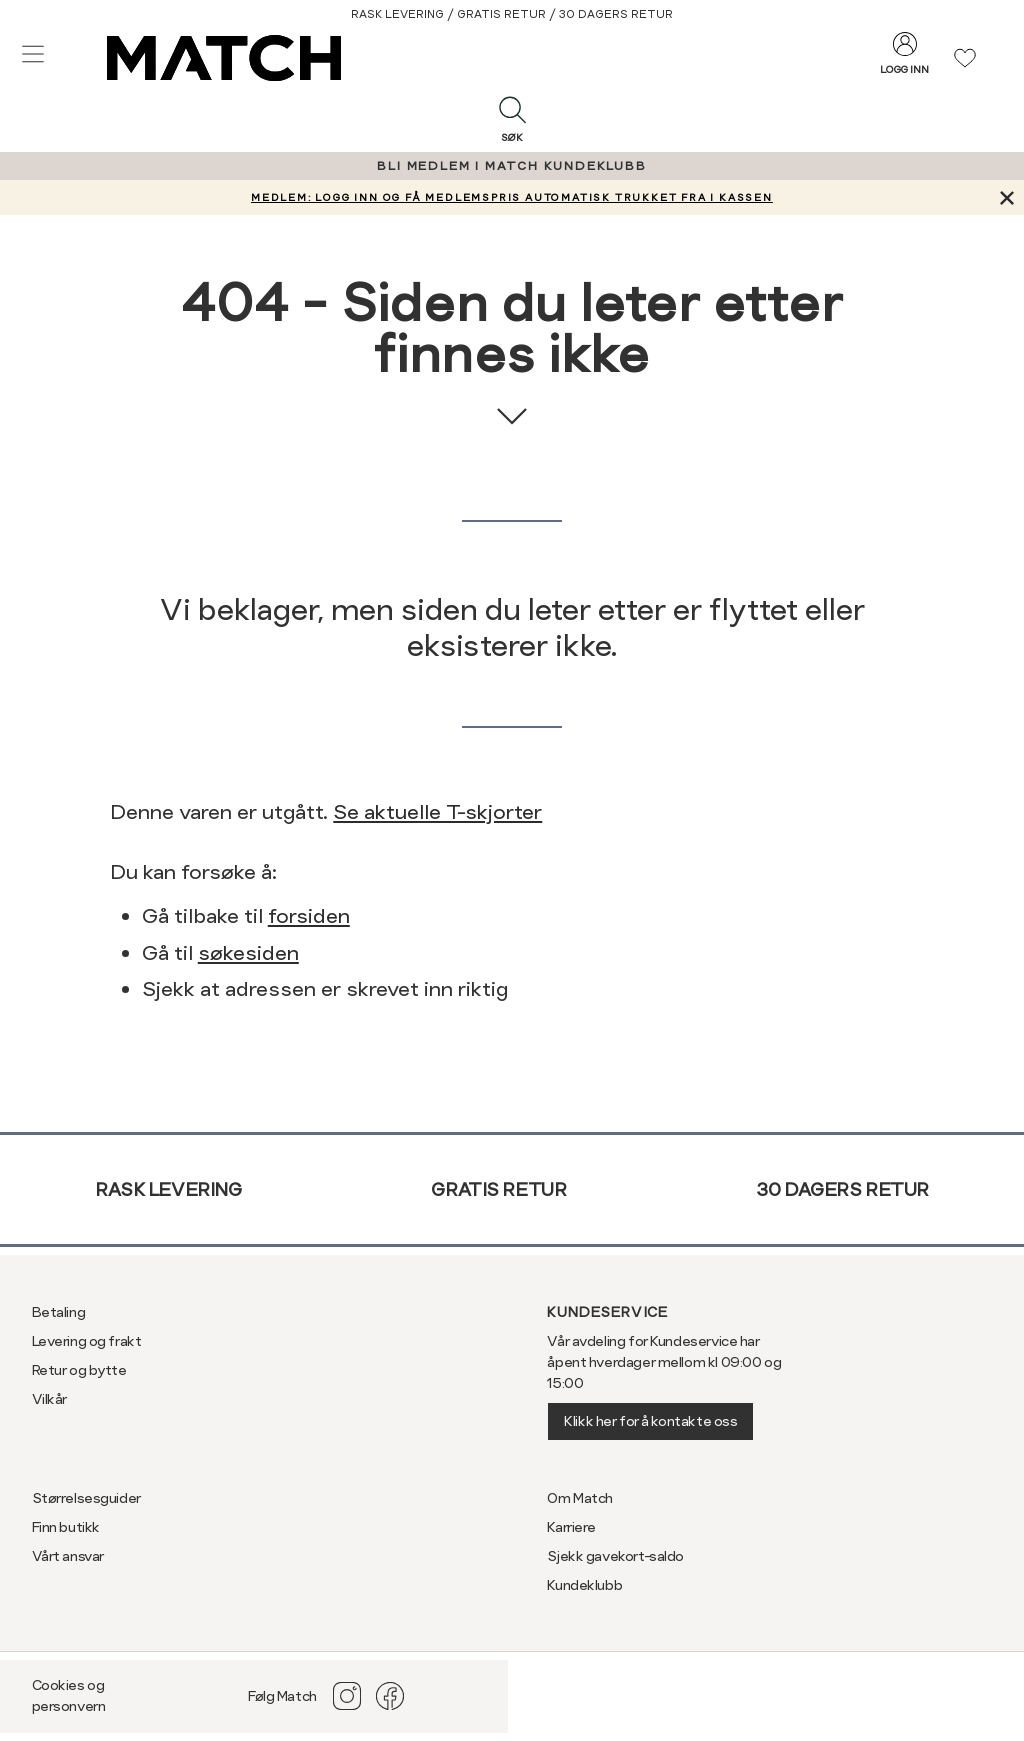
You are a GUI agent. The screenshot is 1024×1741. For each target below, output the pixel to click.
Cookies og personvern (69, 1695)
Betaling (59, 1312)
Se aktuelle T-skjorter (437, 812)
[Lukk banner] (1006, 197)
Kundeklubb (584, 1585)
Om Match (580, 1498)
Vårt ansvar (68, 1556)
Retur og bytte (79, 1370)
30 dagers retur (842, 1189)
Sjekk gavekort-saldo (615, 1556)
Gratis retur (498, 1189)
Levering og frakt (87, 1341)
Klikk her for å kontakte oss (650, 1421)
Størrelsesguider (86, 1498)
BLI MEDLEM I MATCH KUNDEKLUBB (511, 166)
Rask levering (168, 1189)
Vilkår (49, 1399)
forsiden (309, 916)
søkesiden (248, 953)
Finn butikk (66, 1527)
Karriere (571, 1527)
